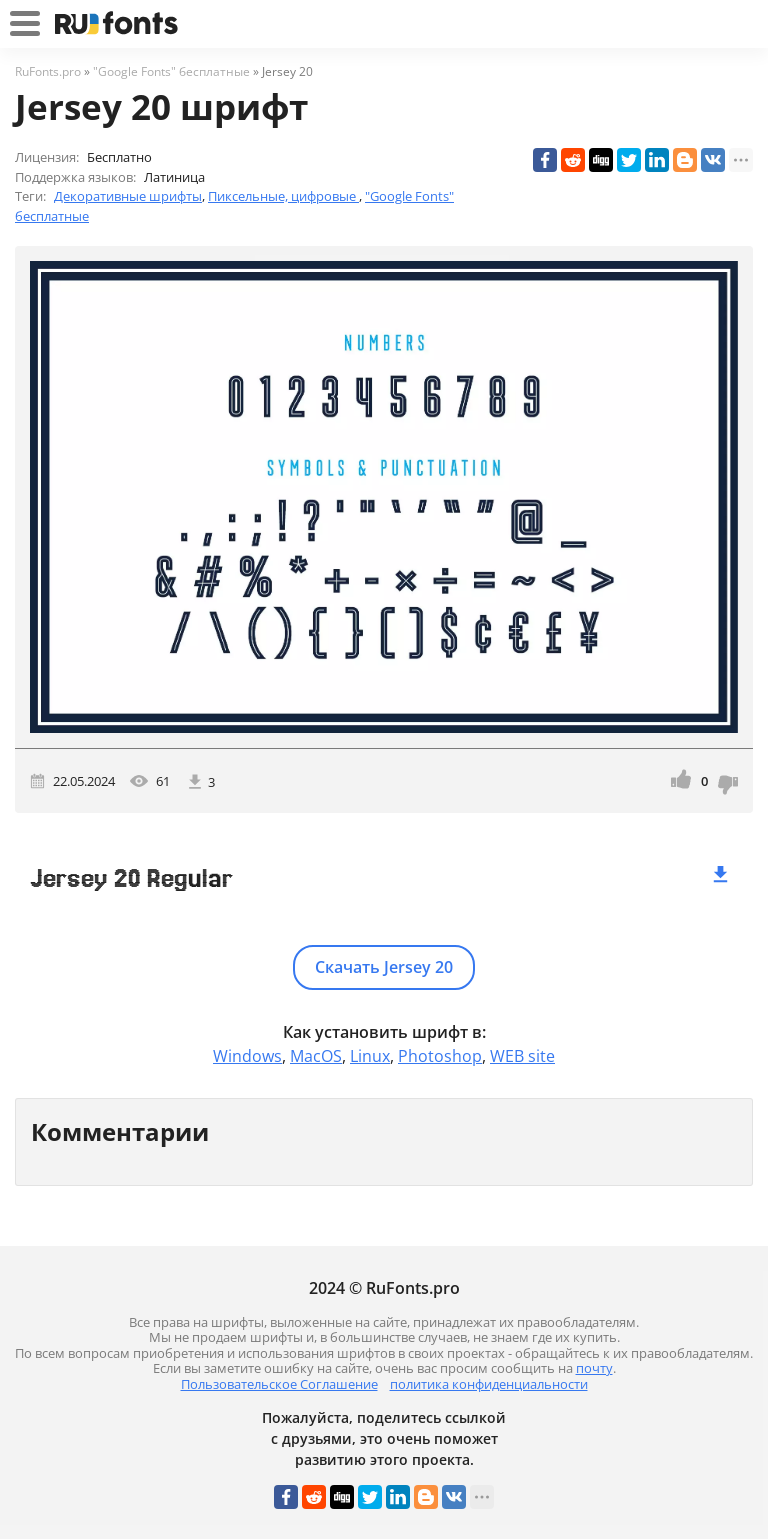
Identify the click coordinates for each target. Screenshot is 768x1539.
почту (594, 1368)
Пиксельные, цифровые (283, 196)
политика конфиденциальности (489, 1384)
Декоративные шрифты (128, 196)
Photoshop (440, 1056)
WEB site (522, 1056)
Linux (370, 1056)
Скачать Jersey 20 (384, 967)
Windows (247, 1056)
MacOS (316, 1056)
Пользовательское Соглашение (279, 1384)
